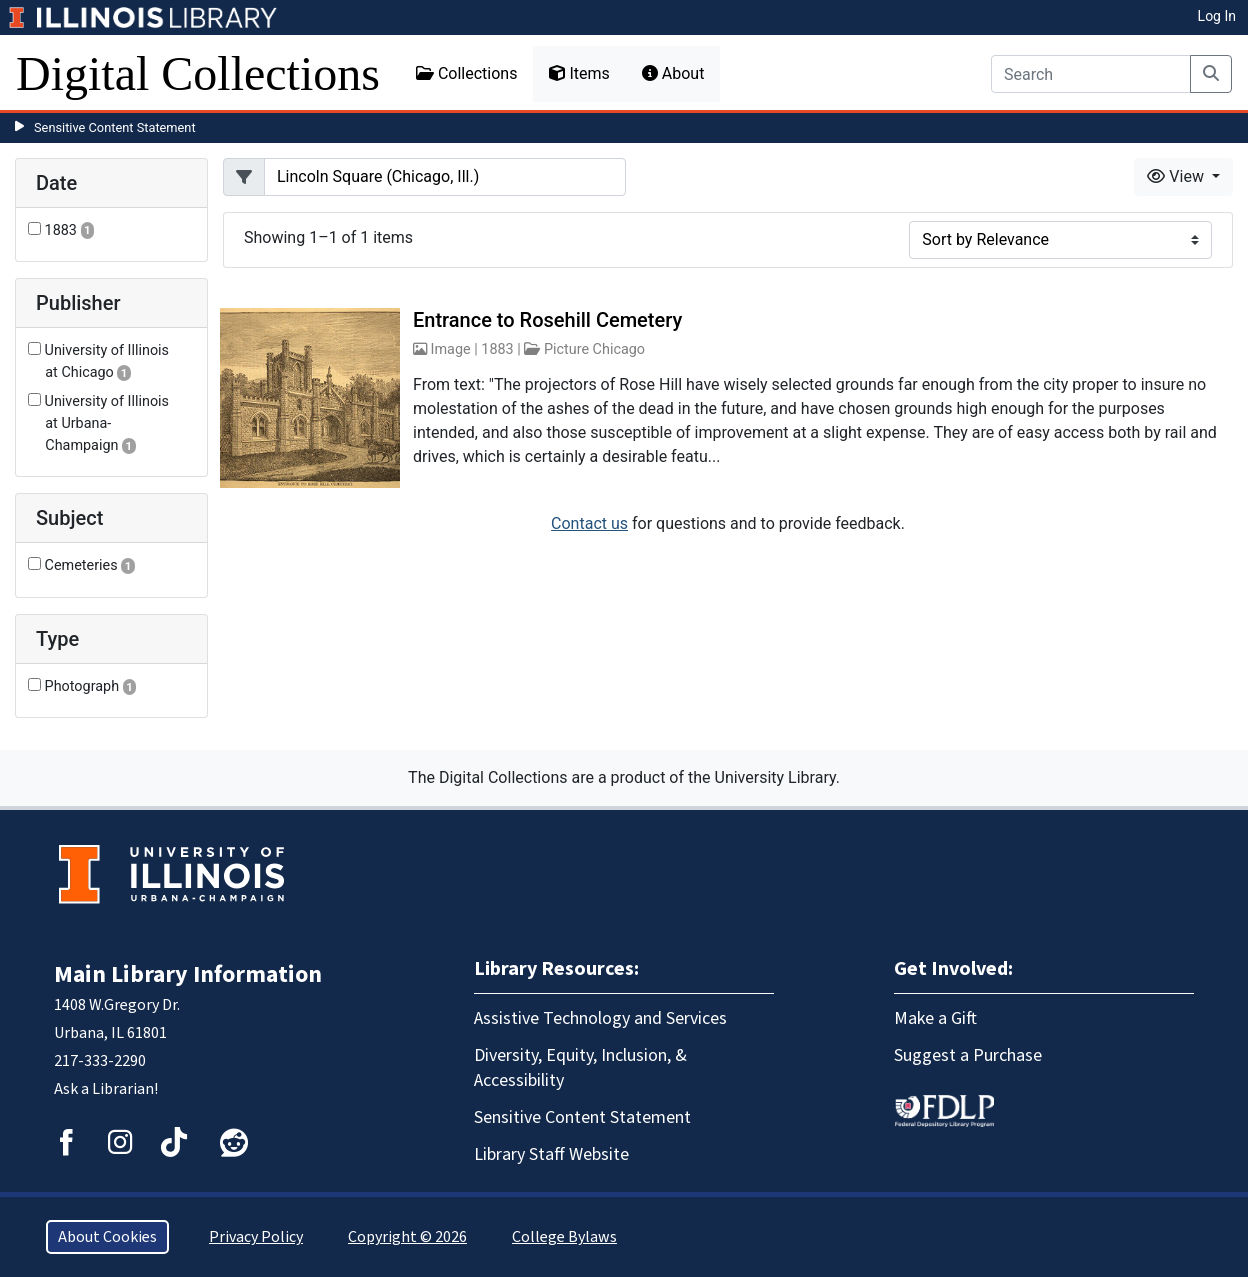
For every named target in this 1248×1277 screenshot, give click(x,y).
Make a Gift (935, 1018)
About (673, 73)
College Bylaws (564, 1237)
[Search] (1091, 74)
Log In (1217, 16)
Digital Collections (198, 73)
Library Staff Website (551, 1154)
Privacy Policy (256, 1237)
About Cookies (107, 1237)
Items (579, 73)
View (1177, 176)
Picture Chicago (594, 349)
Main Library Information (188, 974)
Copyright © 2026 (407, 1237)
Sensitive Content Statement (115, 127)
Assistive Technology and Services (600, 1018)
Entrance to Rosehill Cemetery (547, 320)
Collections (467, 73)
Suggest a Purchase (968, 1055)
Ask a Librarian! (106, 1089)
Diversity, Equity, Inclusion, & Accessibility (580, 1068)
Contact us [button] (589, 523)
